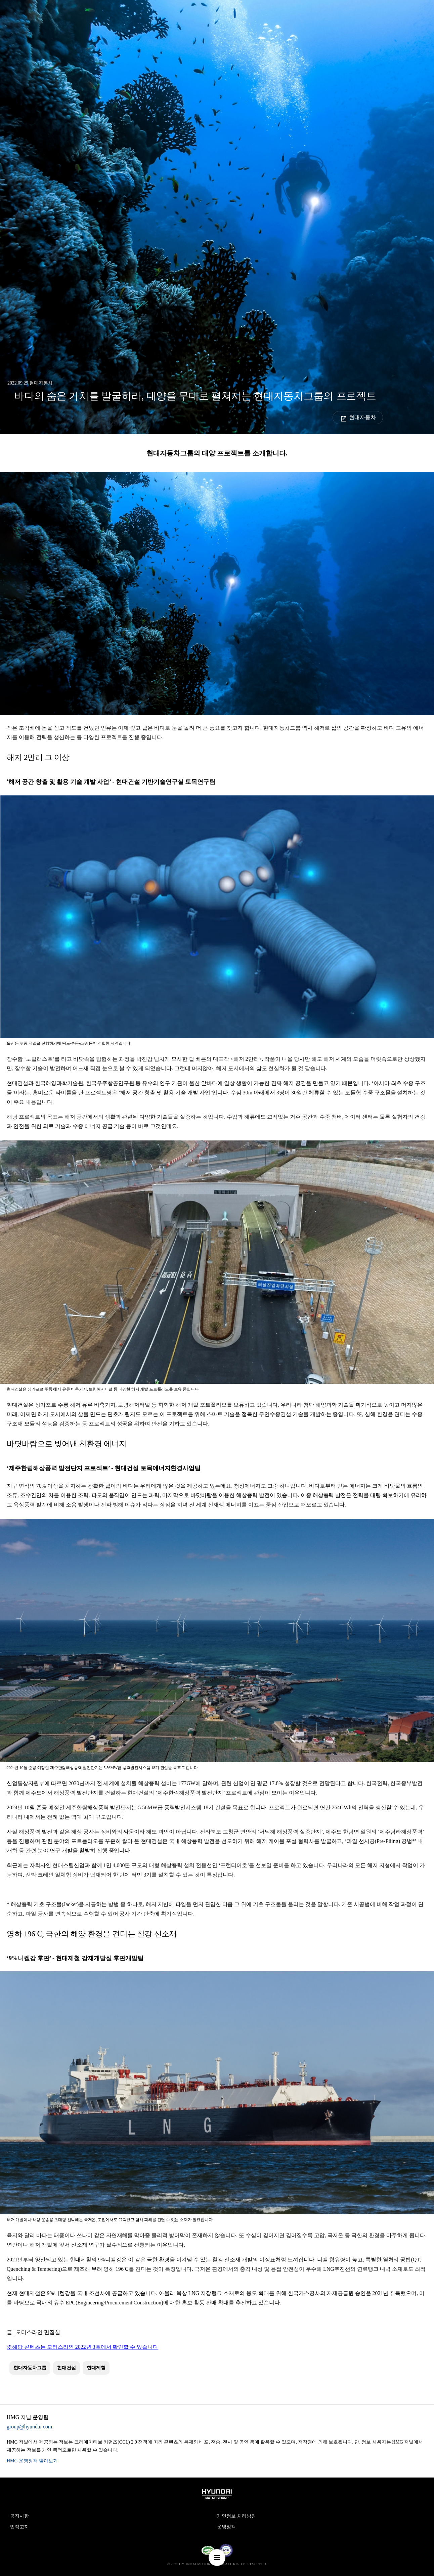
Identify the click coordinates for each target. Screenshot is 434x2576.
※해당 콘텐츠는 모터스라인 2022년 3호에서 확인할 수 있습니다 (82, 2347)
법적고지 (19, 2526)
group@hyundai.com (29, 2426)
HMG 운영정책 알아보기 (32, 2460)
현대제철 (96, 2367)
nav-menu (217, 2557)
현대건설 (66, 2367)
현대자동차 (362, 417)
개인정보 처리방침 (236, 2516)
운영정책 (226, 2526)
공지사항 (19, 2516)
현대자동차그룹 (29, 2367)
